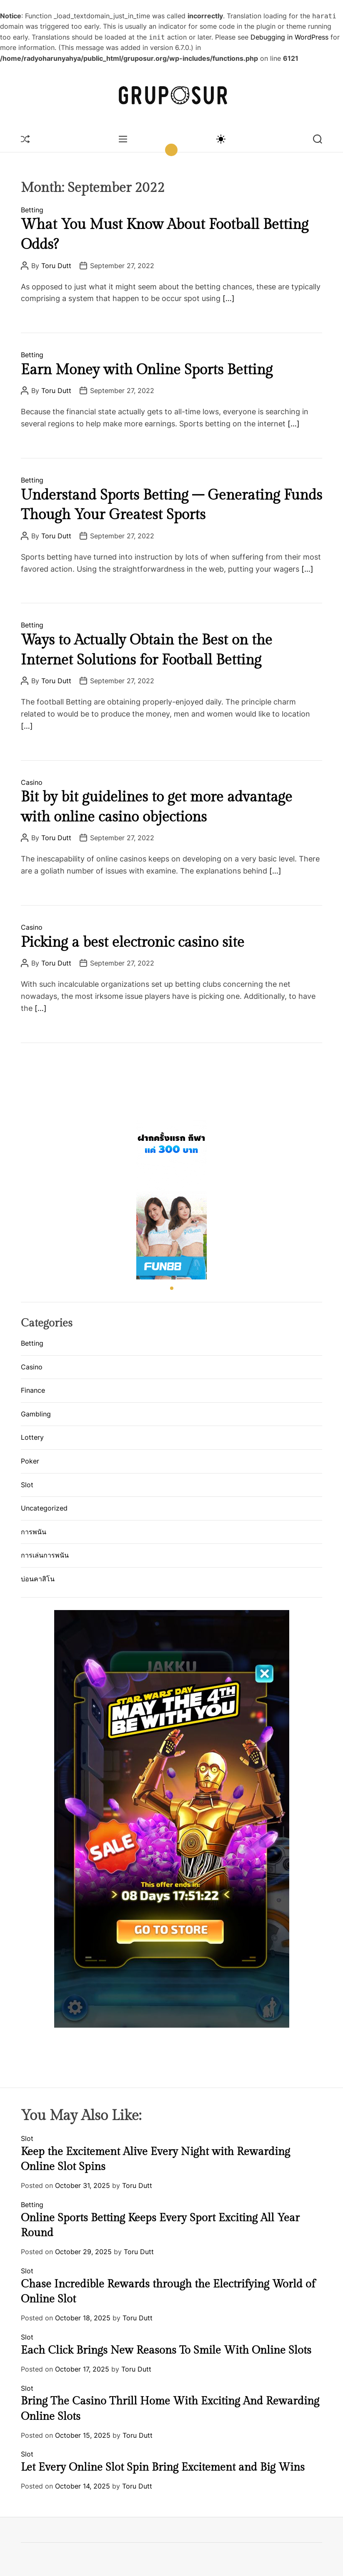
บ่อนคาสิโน (38, 1579)
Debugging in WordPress (289, 37)
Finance (33, 1390)
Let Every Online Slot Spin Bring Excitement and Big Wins (163, 2467)
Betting (32, 210)
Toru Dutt (56, 265)
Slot (27, 1485)
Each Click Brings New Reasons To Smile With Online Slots (166, 2350)
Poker (30, 1461)
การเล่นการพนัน (45, 1555)
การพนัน (33, 1532)
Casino (32, 782)
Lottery (32, 1437)
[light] (220, 138)
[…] (229, 298)
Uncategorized (44, 1508)
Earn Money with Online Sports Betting (147, 370)
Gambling (36, 1414)
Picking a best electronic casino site (132, 942)
